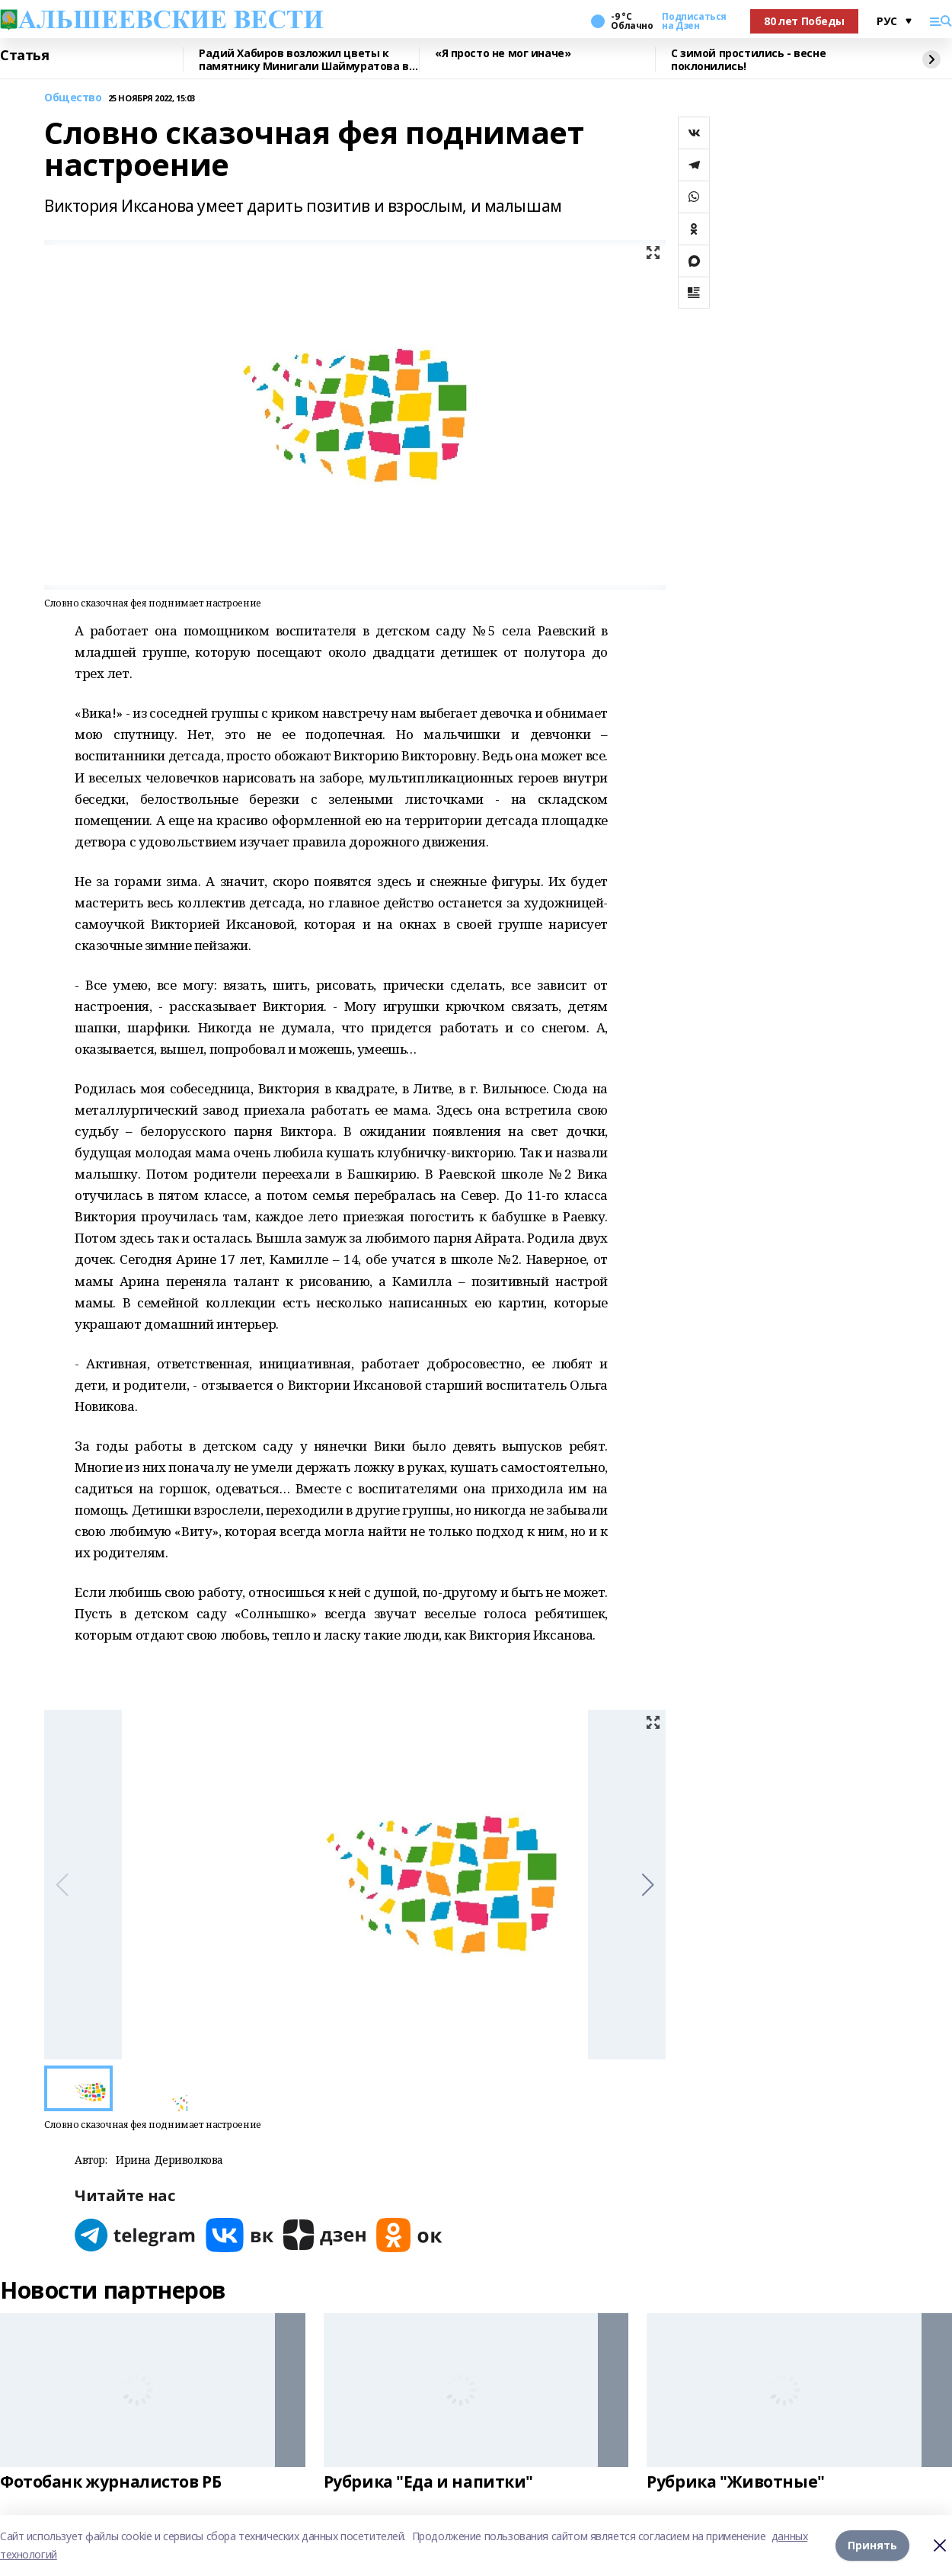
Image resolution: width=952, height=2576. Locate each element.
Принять (872, 2545)
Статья (24, 55)
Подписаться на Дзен (694, 21)
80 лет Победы (804, 21)
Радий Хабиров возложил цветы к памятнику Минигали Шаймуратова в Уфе (304, 59)
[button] (647, 1885)
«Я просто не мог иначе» (502, 53)
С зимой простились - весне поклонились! (748, 59)
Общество (73, 97)
